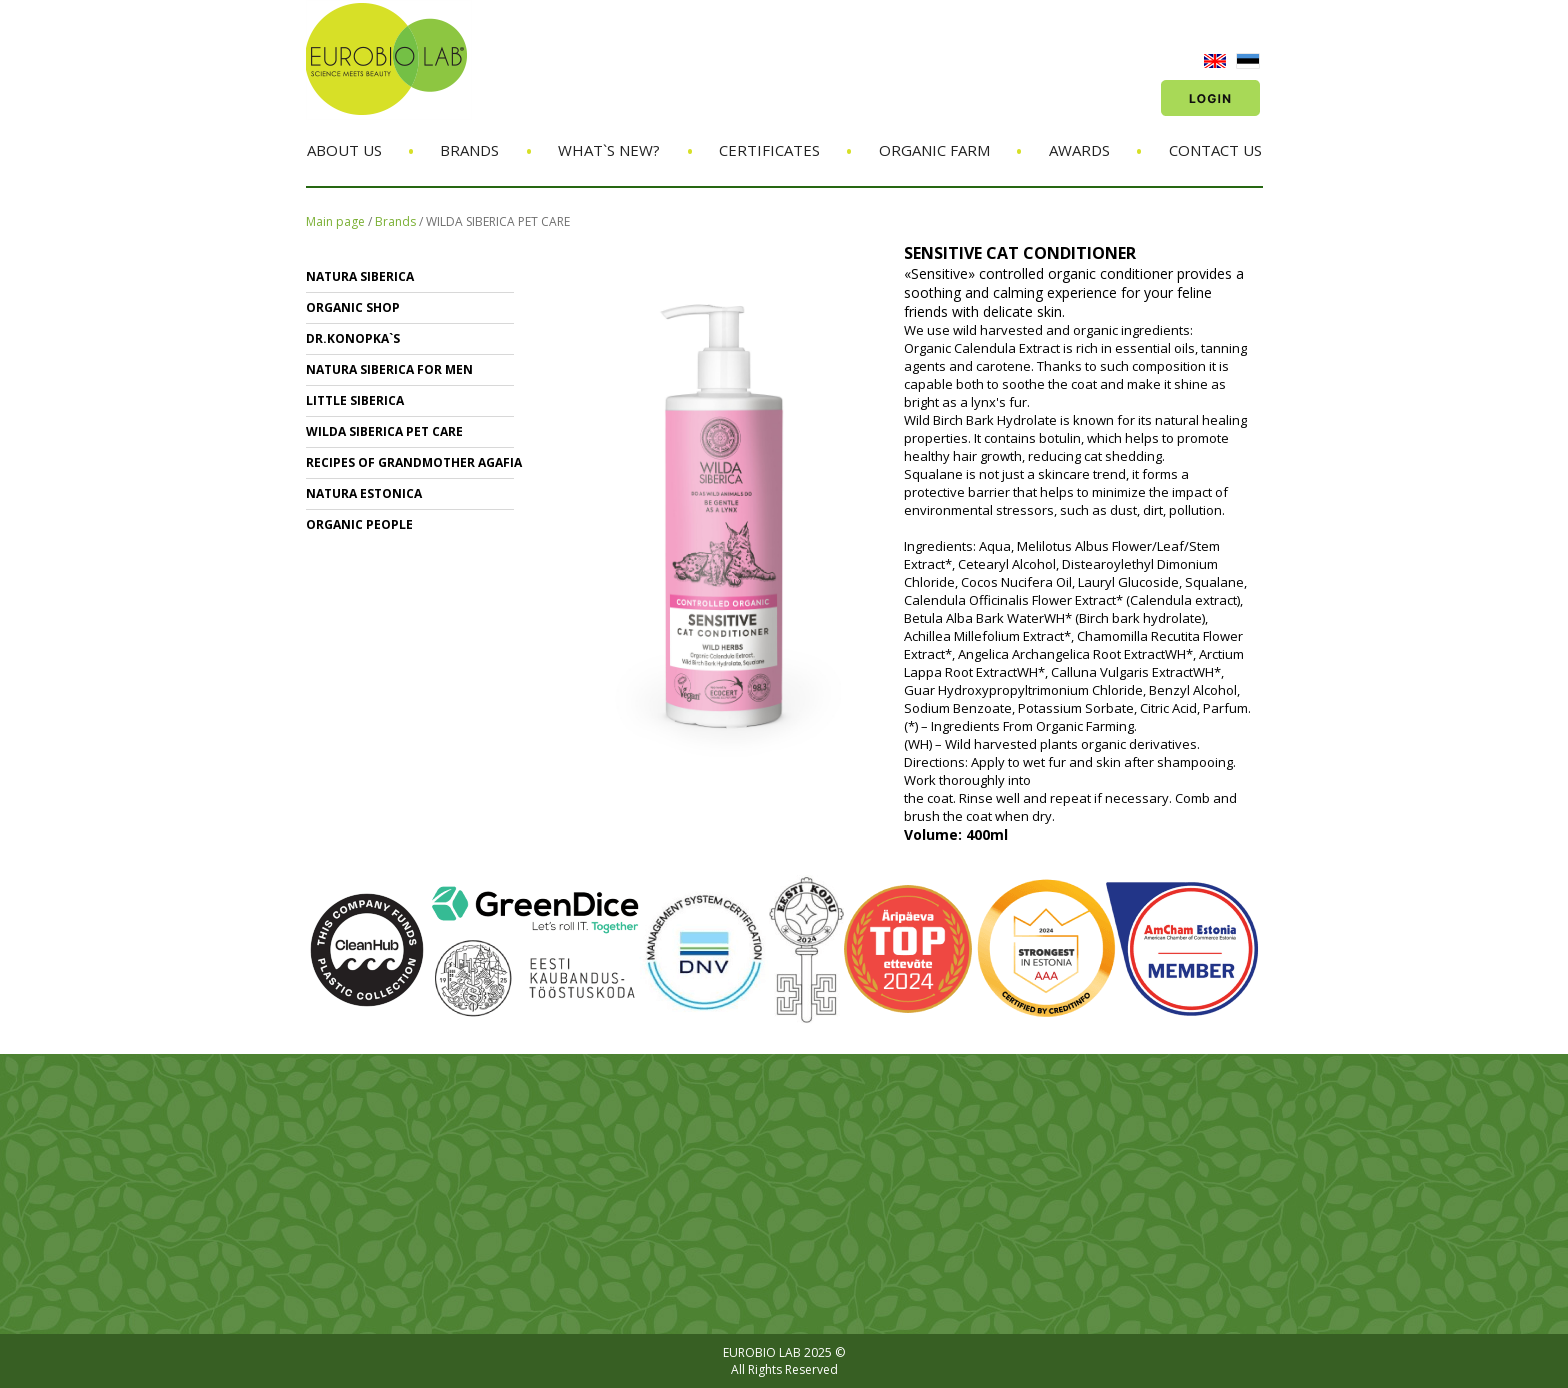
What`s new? (609, 150)
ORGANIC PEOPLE (359, 524)
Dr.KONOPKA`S (353, 338)
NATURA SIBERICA (360, 276)
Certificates (769, 150)
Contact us (1215, 150)
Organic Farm (934, 150)
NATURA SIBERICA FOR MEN (389, 369)
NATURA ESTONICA (364, 493)
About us (344, 150)
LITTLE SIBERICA (355, 400)
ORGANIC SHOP (353, 307)
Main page (335, 221)
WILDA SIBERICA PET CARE (498, 221)
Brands (469, 150)
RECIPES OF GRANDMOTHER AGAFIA (414, 462)
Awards (1079, 150)
